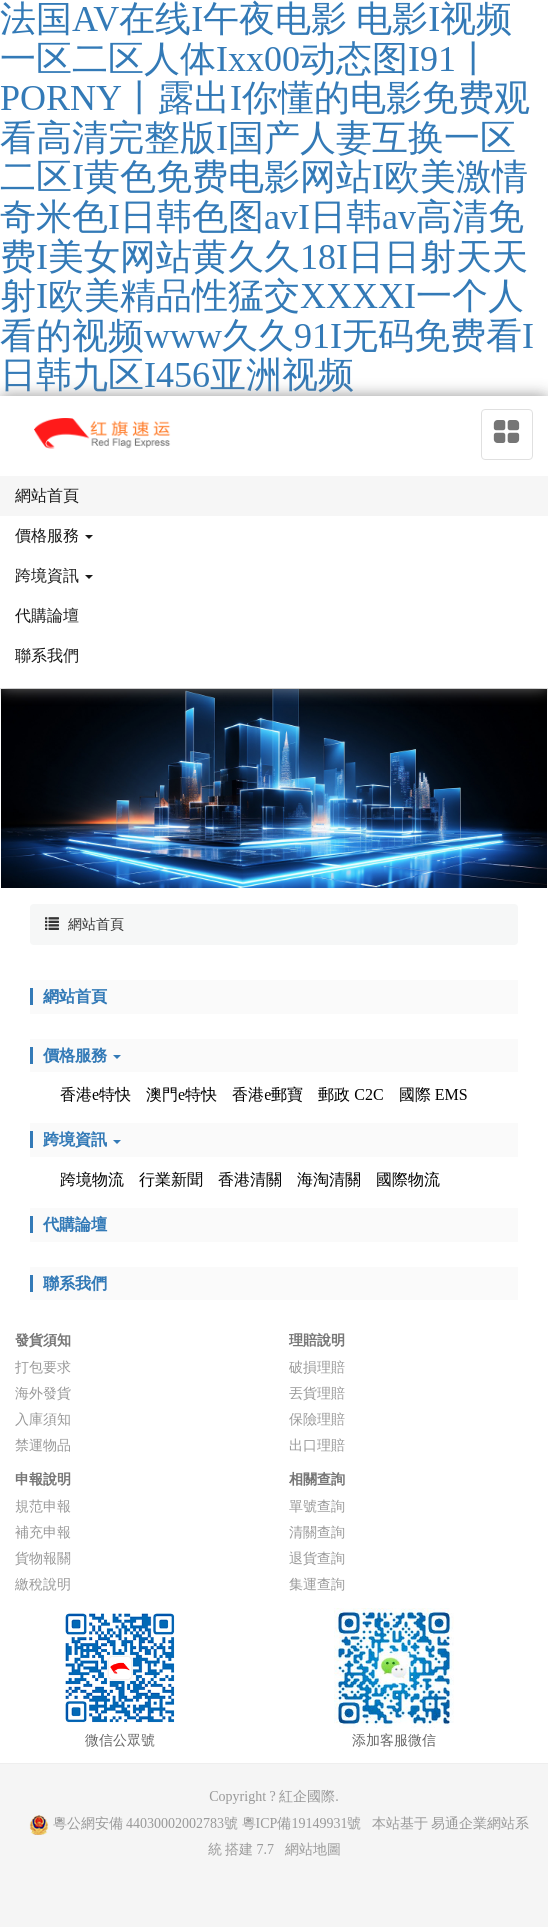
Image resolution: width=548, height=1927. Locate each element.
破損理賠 (317, 1367)
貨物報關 (43, 1558)
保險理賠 (317, 1419)
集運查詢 (317, 1584)
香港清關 (250, 1179)
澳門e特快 (181, 1094)
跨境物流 (92, 1179)
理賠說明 (317, 1340)
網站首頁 (96, 924)
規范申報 (43, 1506)
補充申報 (43, 1532)
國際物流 (408, 1179)
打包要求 (43, 1367)
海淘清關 (329, 1179)
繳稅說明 (43, 1584)
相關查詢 (317, 1479)
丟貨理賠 (317, 1393)
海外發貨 (43, 1393)
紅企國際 (307, 1796)
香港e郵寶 (267, 1094)
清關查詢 (317, 1532)
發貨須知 (43, 1340)
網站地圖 (313, 1849)
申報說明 (43, 1479)
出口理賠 (317, 1445)
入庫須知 (43, 1419)
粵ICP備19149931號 (302, 1823)
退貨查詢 (317, 1558)
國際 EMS (433, 1094)
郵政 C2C (350, 1094)
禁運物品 (43, 1445)
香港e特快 (95, 1094)
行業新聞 (171, 1179)
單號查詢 (317, 1506)
